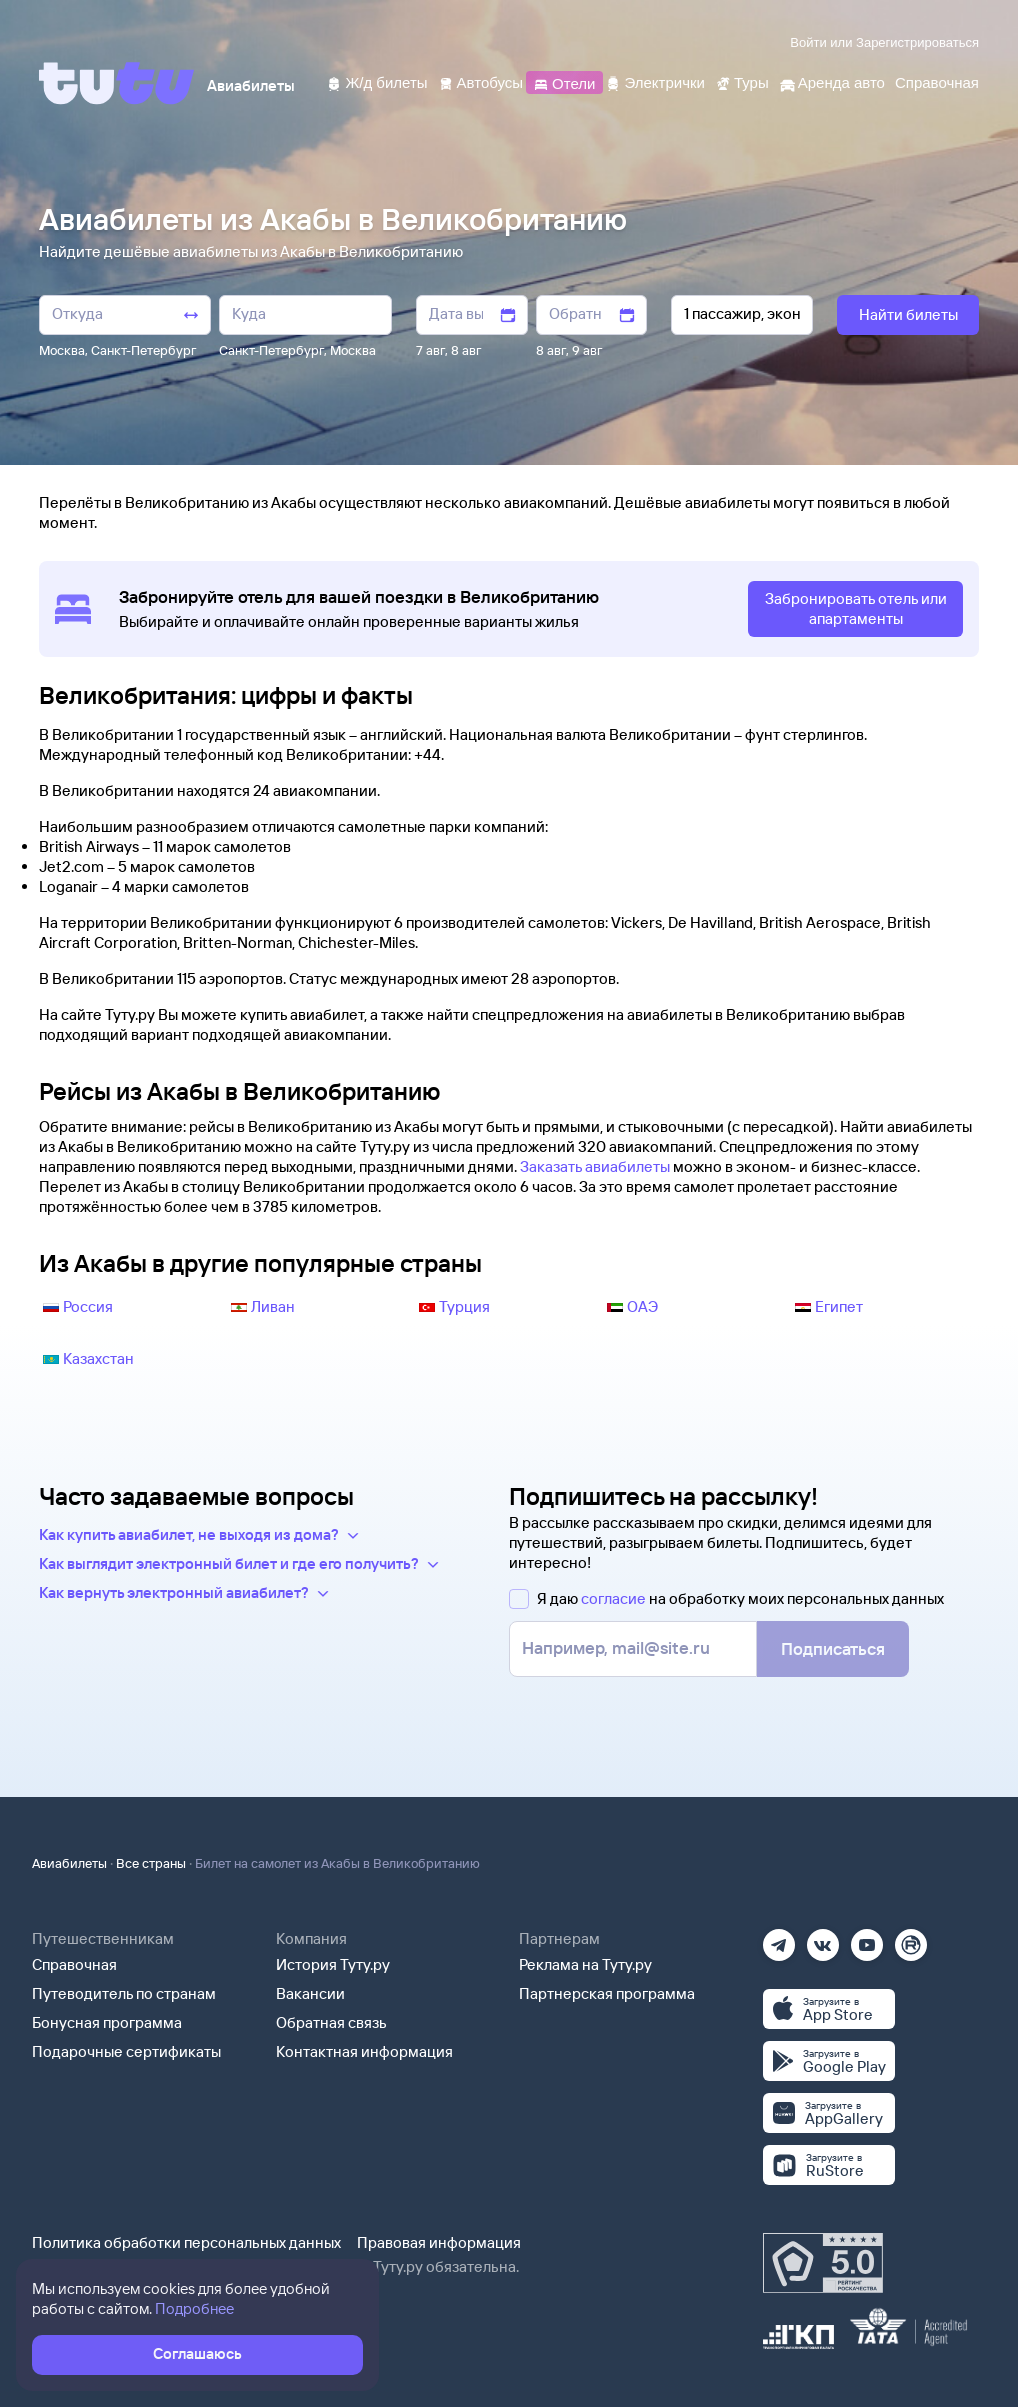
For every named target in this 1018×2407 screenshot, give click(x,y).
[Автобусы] (481, 81)
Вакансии (310, 1993)
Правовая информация (439, 2242)
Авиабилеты (69, 1863)
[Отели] (564, 81)
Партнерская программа (607, 1993)
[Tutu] (117, 83)
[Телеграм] (779, 1938)
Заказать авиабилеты (595, 1166)
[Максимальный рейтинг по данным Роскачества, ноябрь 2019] (823, 2263)
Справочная (74, 1964)
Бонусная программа (107, 2022)
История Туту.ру (333, 1964)
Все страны (151, 1863)
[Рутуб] (911, 1938)
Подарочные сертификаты (126, 2051)
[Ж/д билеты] (376, 81)
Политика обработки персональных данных (186, 2242)
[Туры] (742, 81)
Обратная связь (331, 2022)
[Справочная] (937, 81)
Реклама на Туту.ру (585, 1964)
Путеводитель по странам (124, 1993)
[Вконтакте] (823, 1938)
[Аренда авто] (832, 81)
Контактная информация (364, 2051)
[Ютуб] (867, 1938)
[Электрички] (654, 81)
